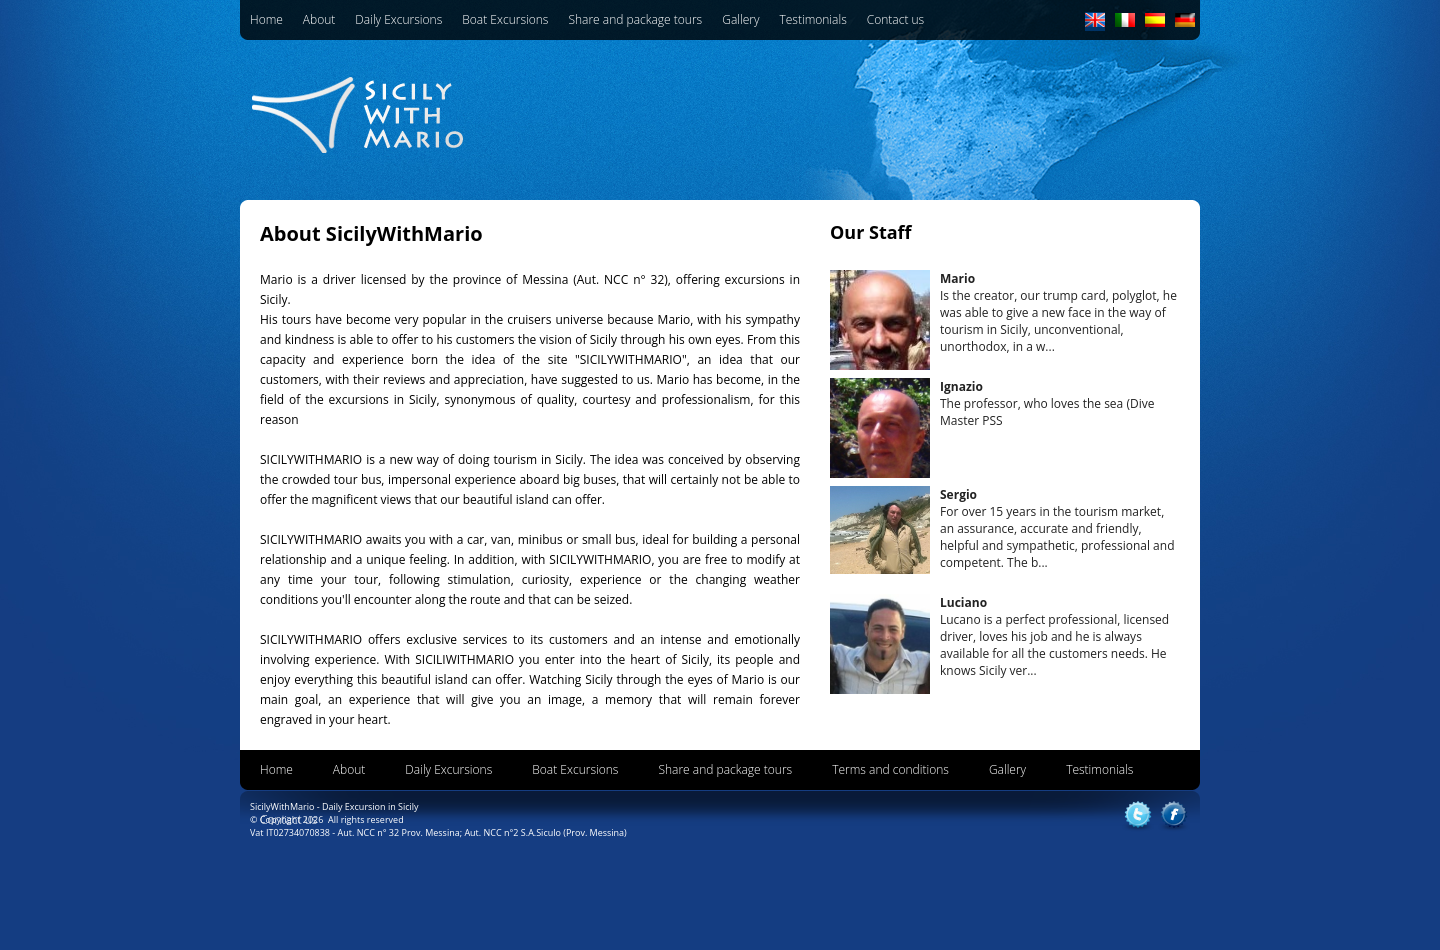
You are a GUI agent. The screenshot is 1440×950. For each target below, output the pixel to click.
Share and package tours (635, 19)
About (319, 19)
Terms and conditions (890, 769)
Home (266, 19)
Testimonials (812, 19)
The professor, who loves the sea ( (1047, 403)
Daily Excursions (398, 19)
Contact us (895, 19)
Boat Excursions (505, 19)
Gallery (740, 19)
